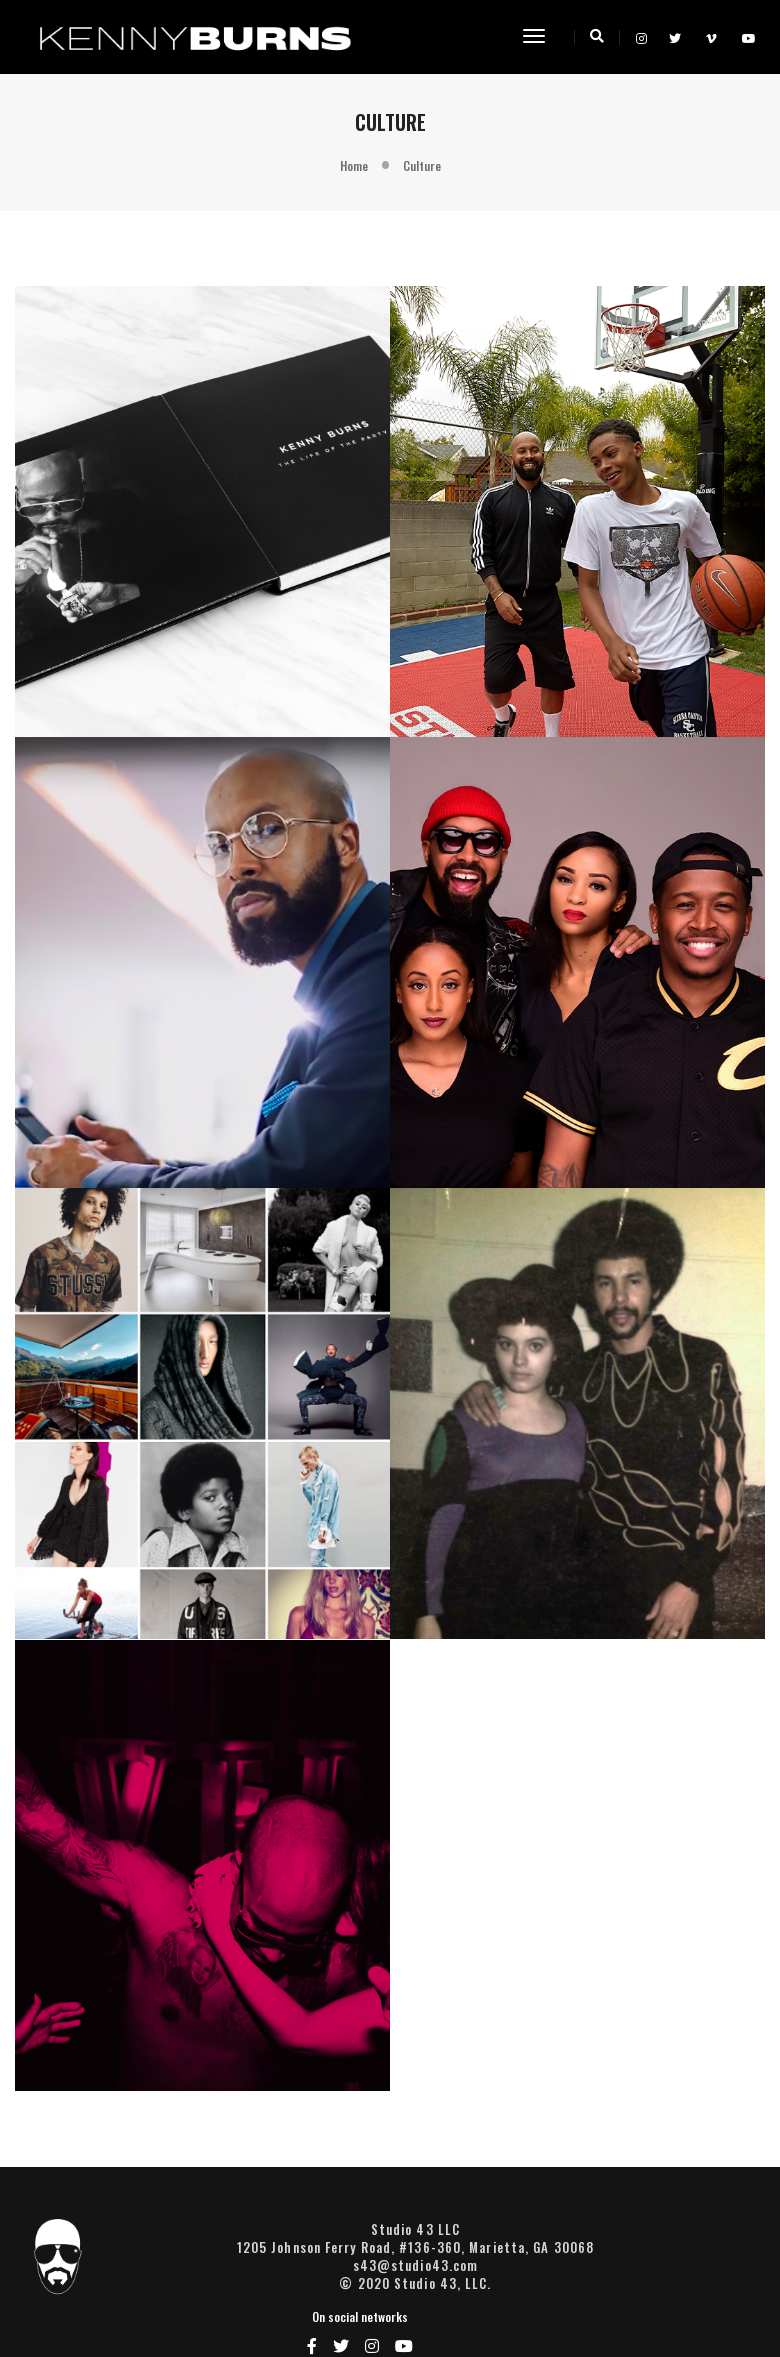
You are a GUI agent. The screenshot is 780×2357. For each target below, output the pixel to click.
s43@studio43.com (390, 2280)
